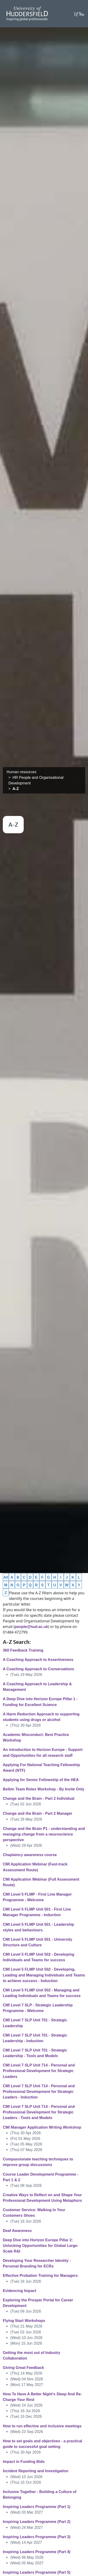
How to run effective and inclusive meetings (42, 2426)
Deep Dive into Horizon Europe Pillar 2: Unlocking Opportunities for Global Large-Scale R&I (40, 2245)
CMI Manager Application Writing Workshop (42, 2127)
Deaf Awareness (17, 2230)
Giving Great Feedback (23, 2367)
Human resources (21, 772)
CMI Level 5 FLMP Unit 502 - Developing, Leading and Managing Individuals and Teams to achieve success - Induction (44, 1975)
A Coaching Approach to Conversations (38, 1669)
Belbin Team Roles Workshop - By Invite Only (43, 1789)
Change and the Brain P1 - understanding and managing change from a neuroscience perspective (44, 1834)
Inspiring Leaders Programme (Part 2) (36, 2521)
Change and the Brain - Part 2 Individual (38, 1798)
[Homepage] (27, 14)
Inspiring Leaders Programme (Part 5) (36, 2572)
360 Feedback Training (23, 1650)
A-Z (15, 789)
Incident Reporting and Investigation (35, 2471)
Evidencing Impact (19, 2291)
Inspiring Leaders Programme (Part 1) (36, 2506)
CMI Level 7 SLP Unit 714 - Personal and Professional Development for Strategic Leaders (39, 2070)
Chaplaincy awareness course (30, 1855)
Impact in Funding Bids (24, 2461)
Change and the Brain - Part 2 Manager (37, 1813)
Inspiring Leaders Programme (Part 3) (36, 2537)
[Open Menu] (79, 14)
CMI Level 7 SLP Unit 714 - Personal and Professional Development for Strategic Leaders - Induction (39, 2091)
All (5, 1577)
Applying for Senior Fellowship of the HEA (41, 1780)
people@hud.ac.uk (31, 1626)
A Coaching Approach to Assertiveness (38, 1659)
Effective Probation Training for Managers (40, 2275)
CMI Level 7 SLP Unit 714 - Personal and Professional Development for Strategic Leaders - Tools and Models (39, 2112)
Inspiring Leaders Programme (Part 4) (36, 2552)
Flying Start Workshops (24, 2320)
